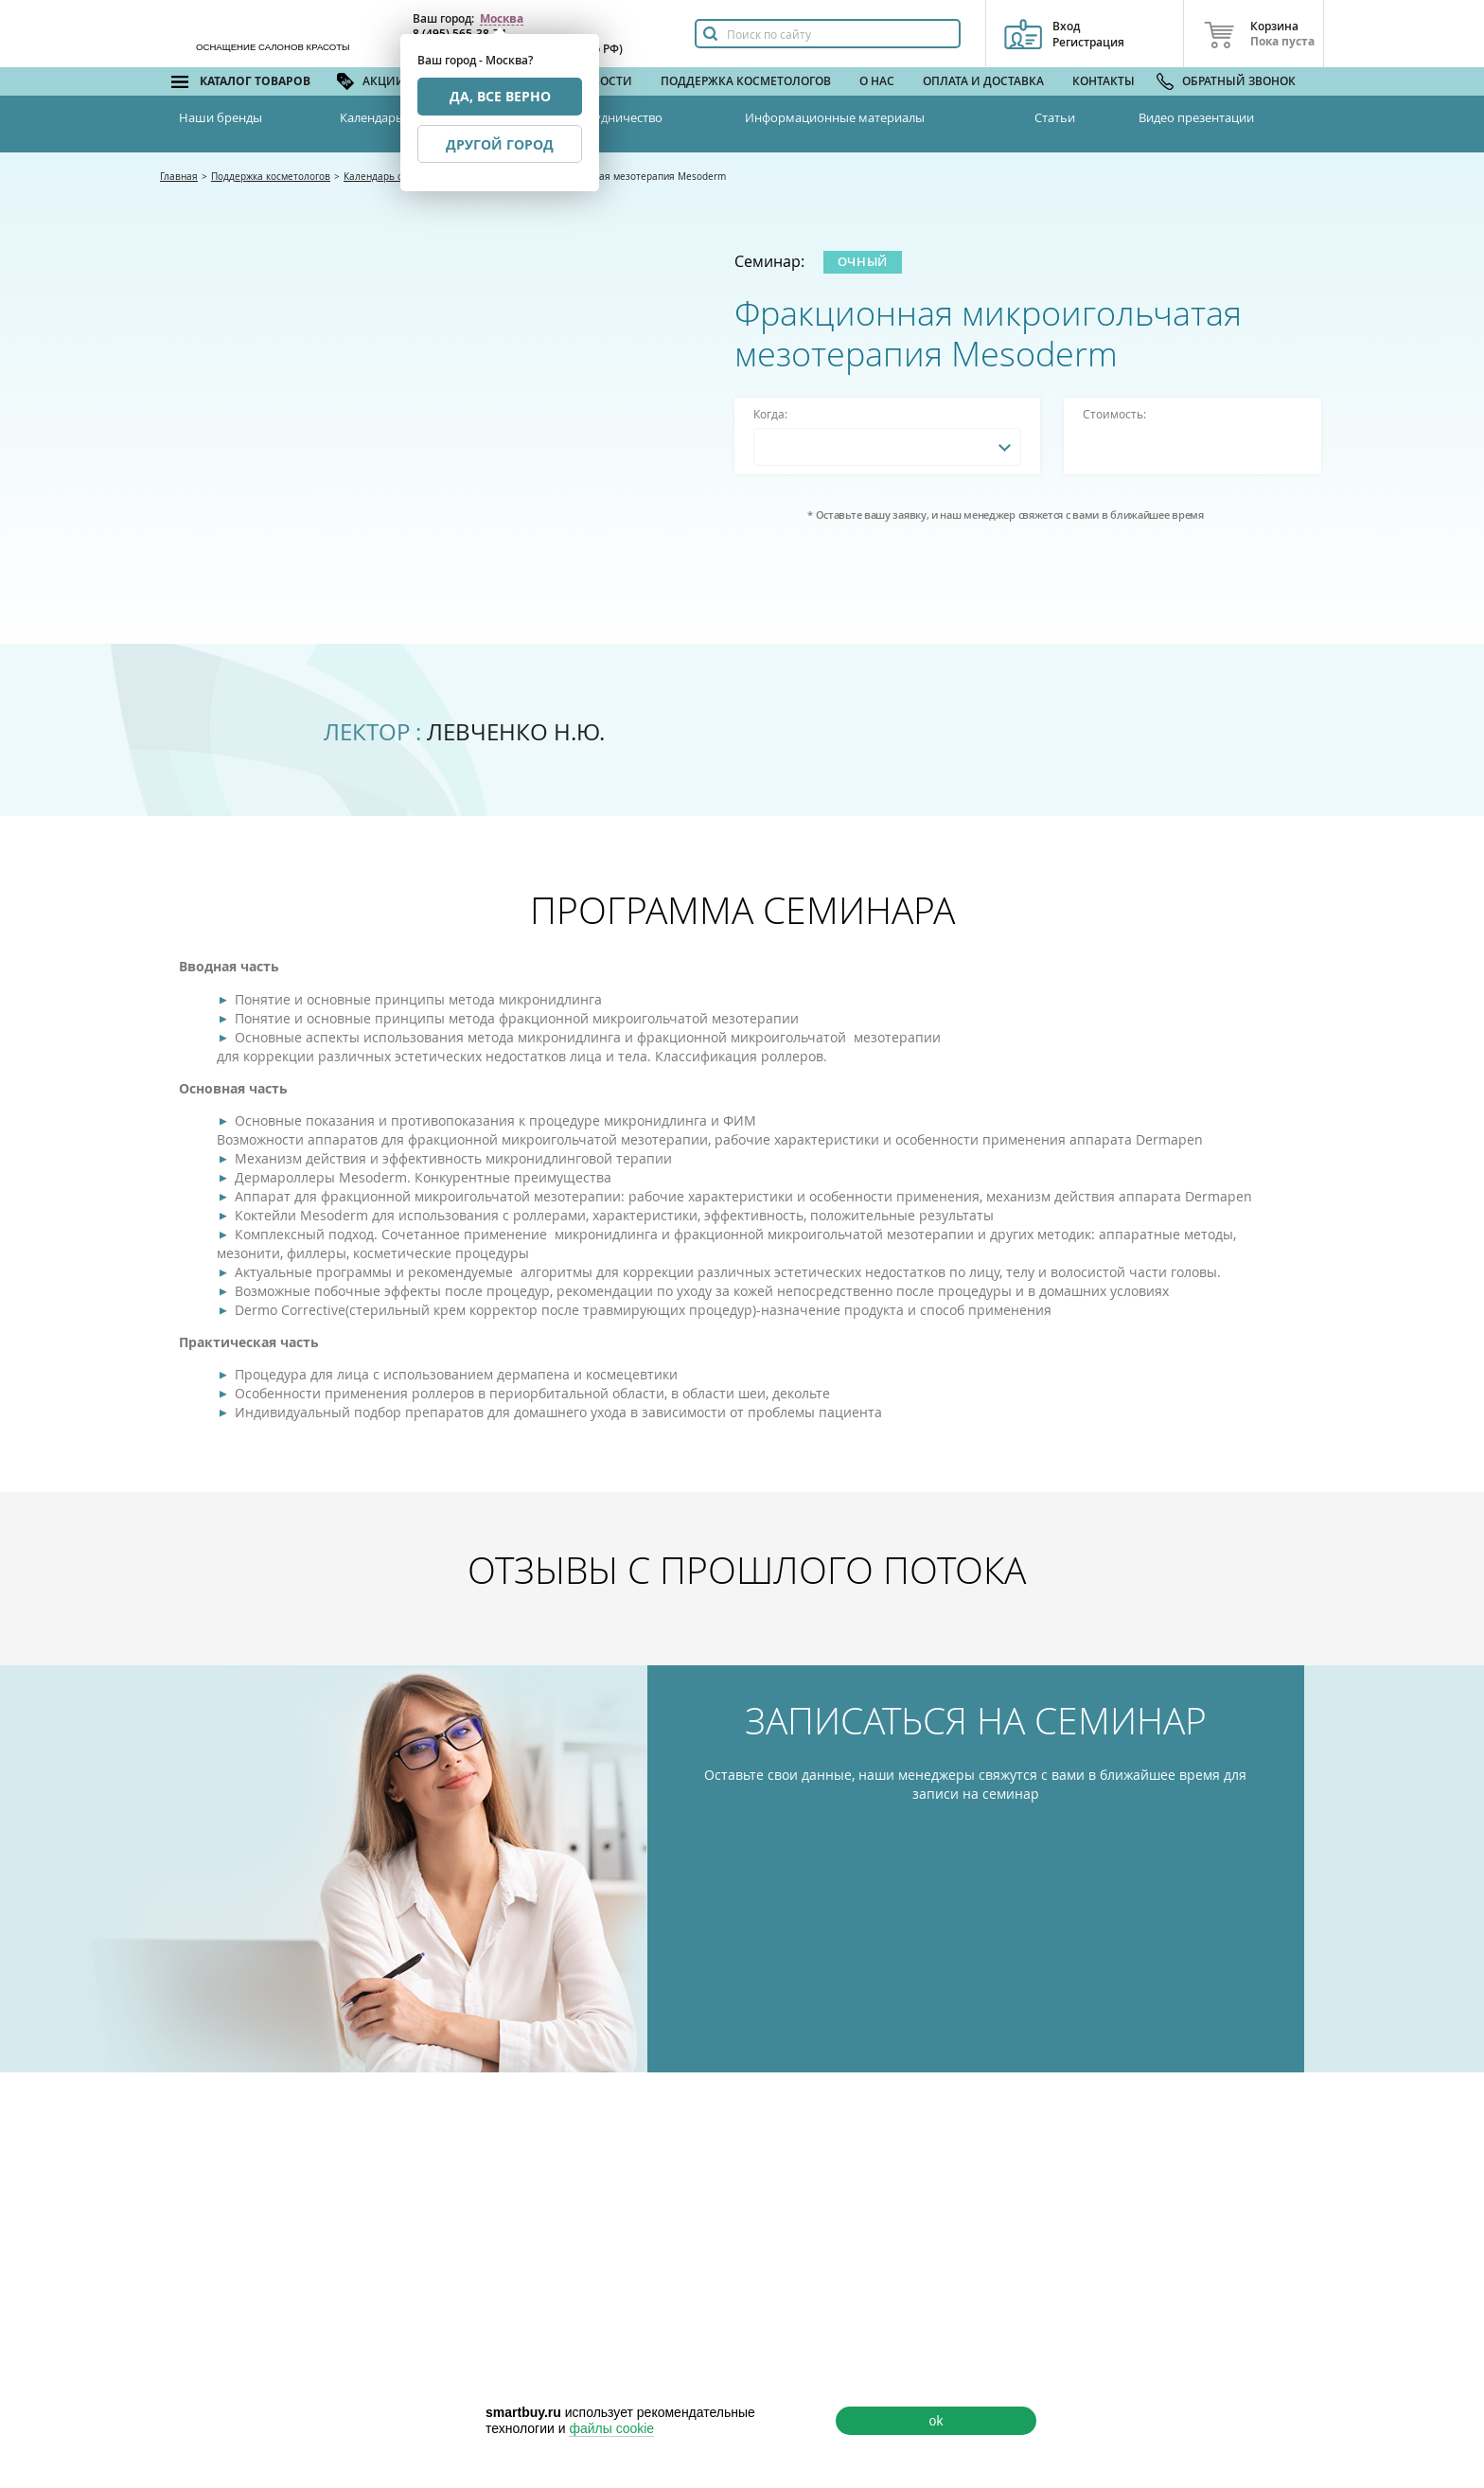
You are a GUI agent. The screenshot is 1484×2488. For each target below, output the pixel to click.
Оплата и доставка (983, 81)
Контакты (1103, 81)
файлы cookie (611, 2428)
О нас (876, 81)
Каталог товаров (255, 81)
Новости (603, 81)
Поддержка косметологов (746, 81)
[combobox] (887, 447)
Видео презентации (1196, 117)
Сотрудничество (614, 117)
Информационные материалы (835, 117)
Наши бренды (220, 117)
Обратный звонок (1239, 81)
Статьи (1054, 117)
